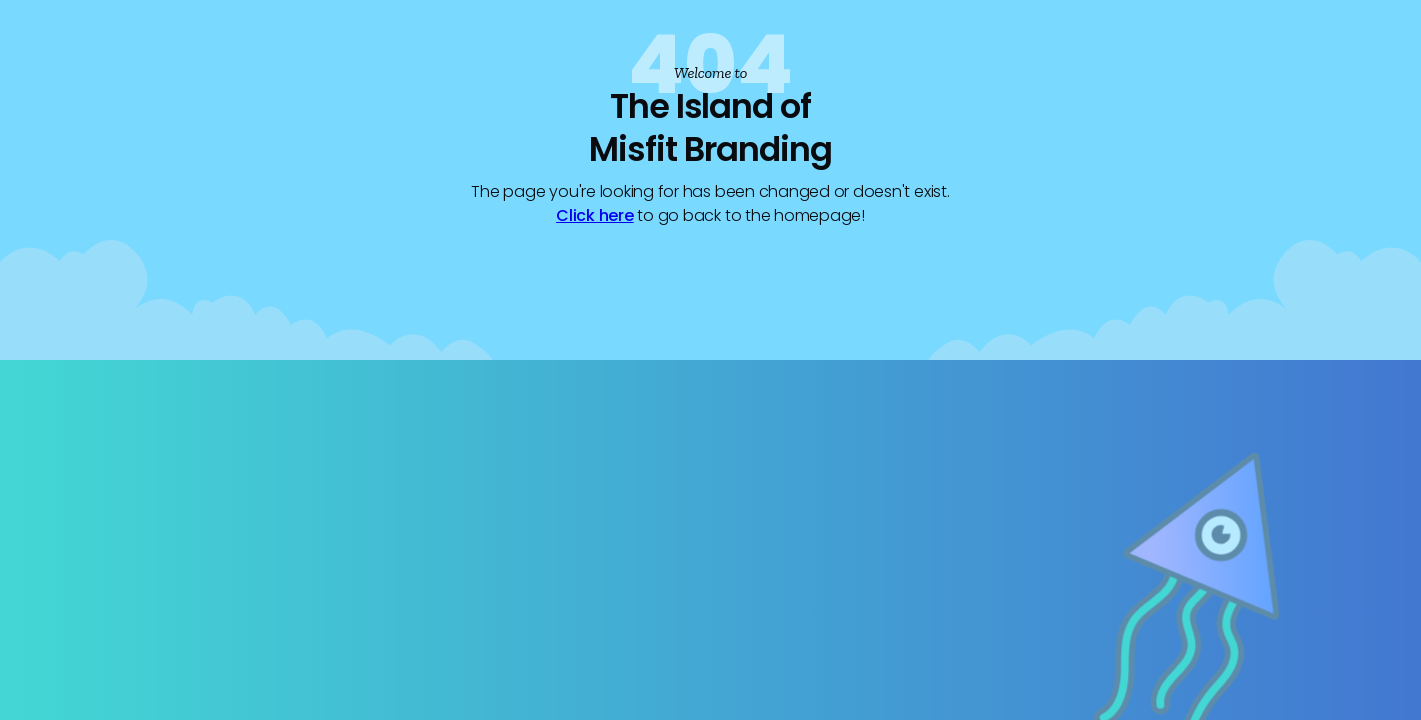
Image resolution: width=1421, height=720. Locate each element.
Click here (595, 215)
